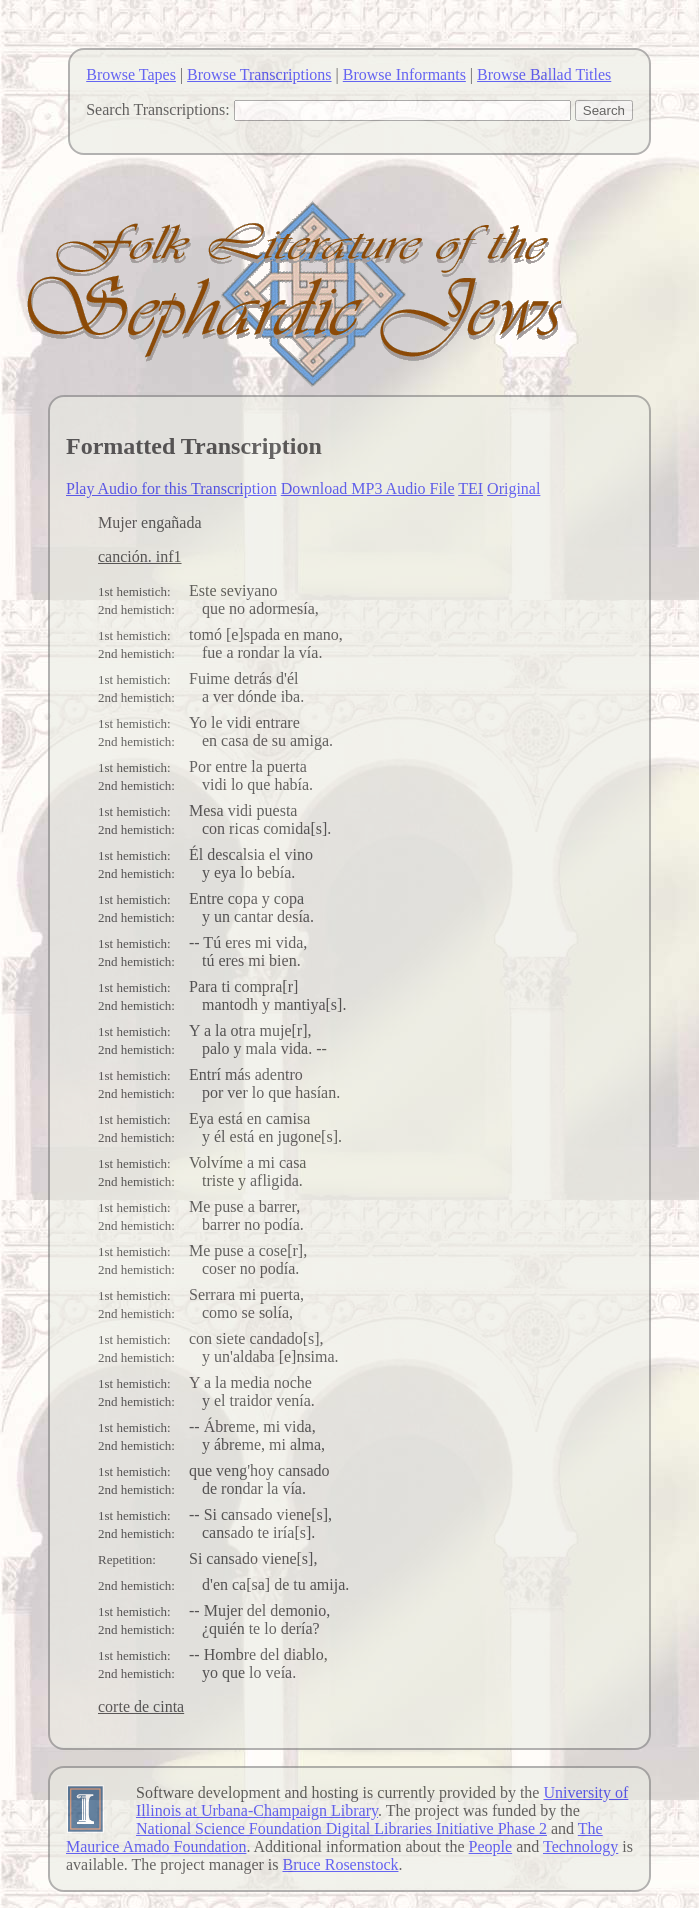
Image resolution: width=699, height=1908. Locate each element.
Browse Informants (404, 74)
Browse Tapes (131, 74)
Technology (580, 1846)
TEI (470, 488)
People (491, 1846)
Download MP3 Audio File (368, 488)
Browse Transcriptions (259, 74)
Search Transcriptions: (158, 109)
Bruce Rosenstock (341, 1864)
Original (513, 488)
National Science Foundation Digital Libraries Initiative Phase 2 (341, 1828)
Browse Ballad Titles (544, 74)
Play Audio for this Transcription (171, 488)
